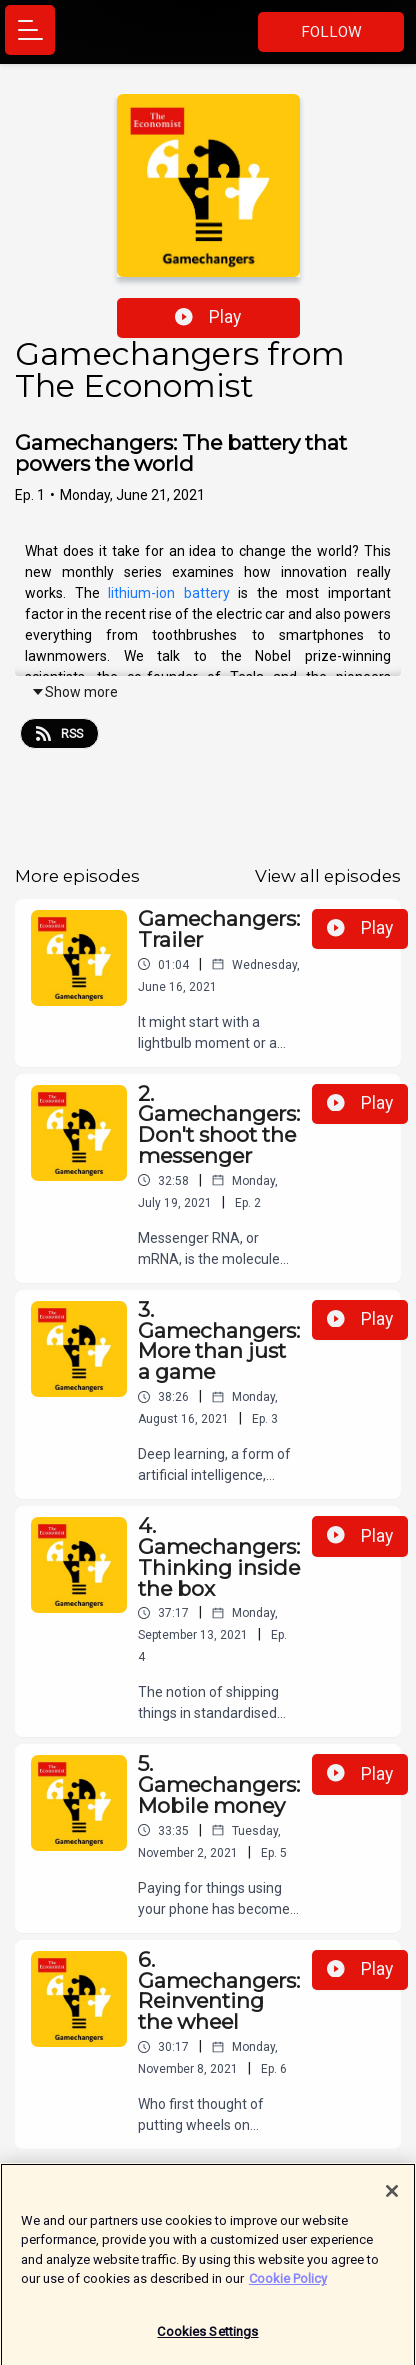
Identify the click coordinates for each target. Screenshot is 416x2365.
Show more (74, 692)
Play (208, 317)
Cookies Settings (207, 2339)
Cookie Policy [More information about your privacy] (288, 2286)
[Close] (392, 2199)
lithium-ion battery (169, 593)
